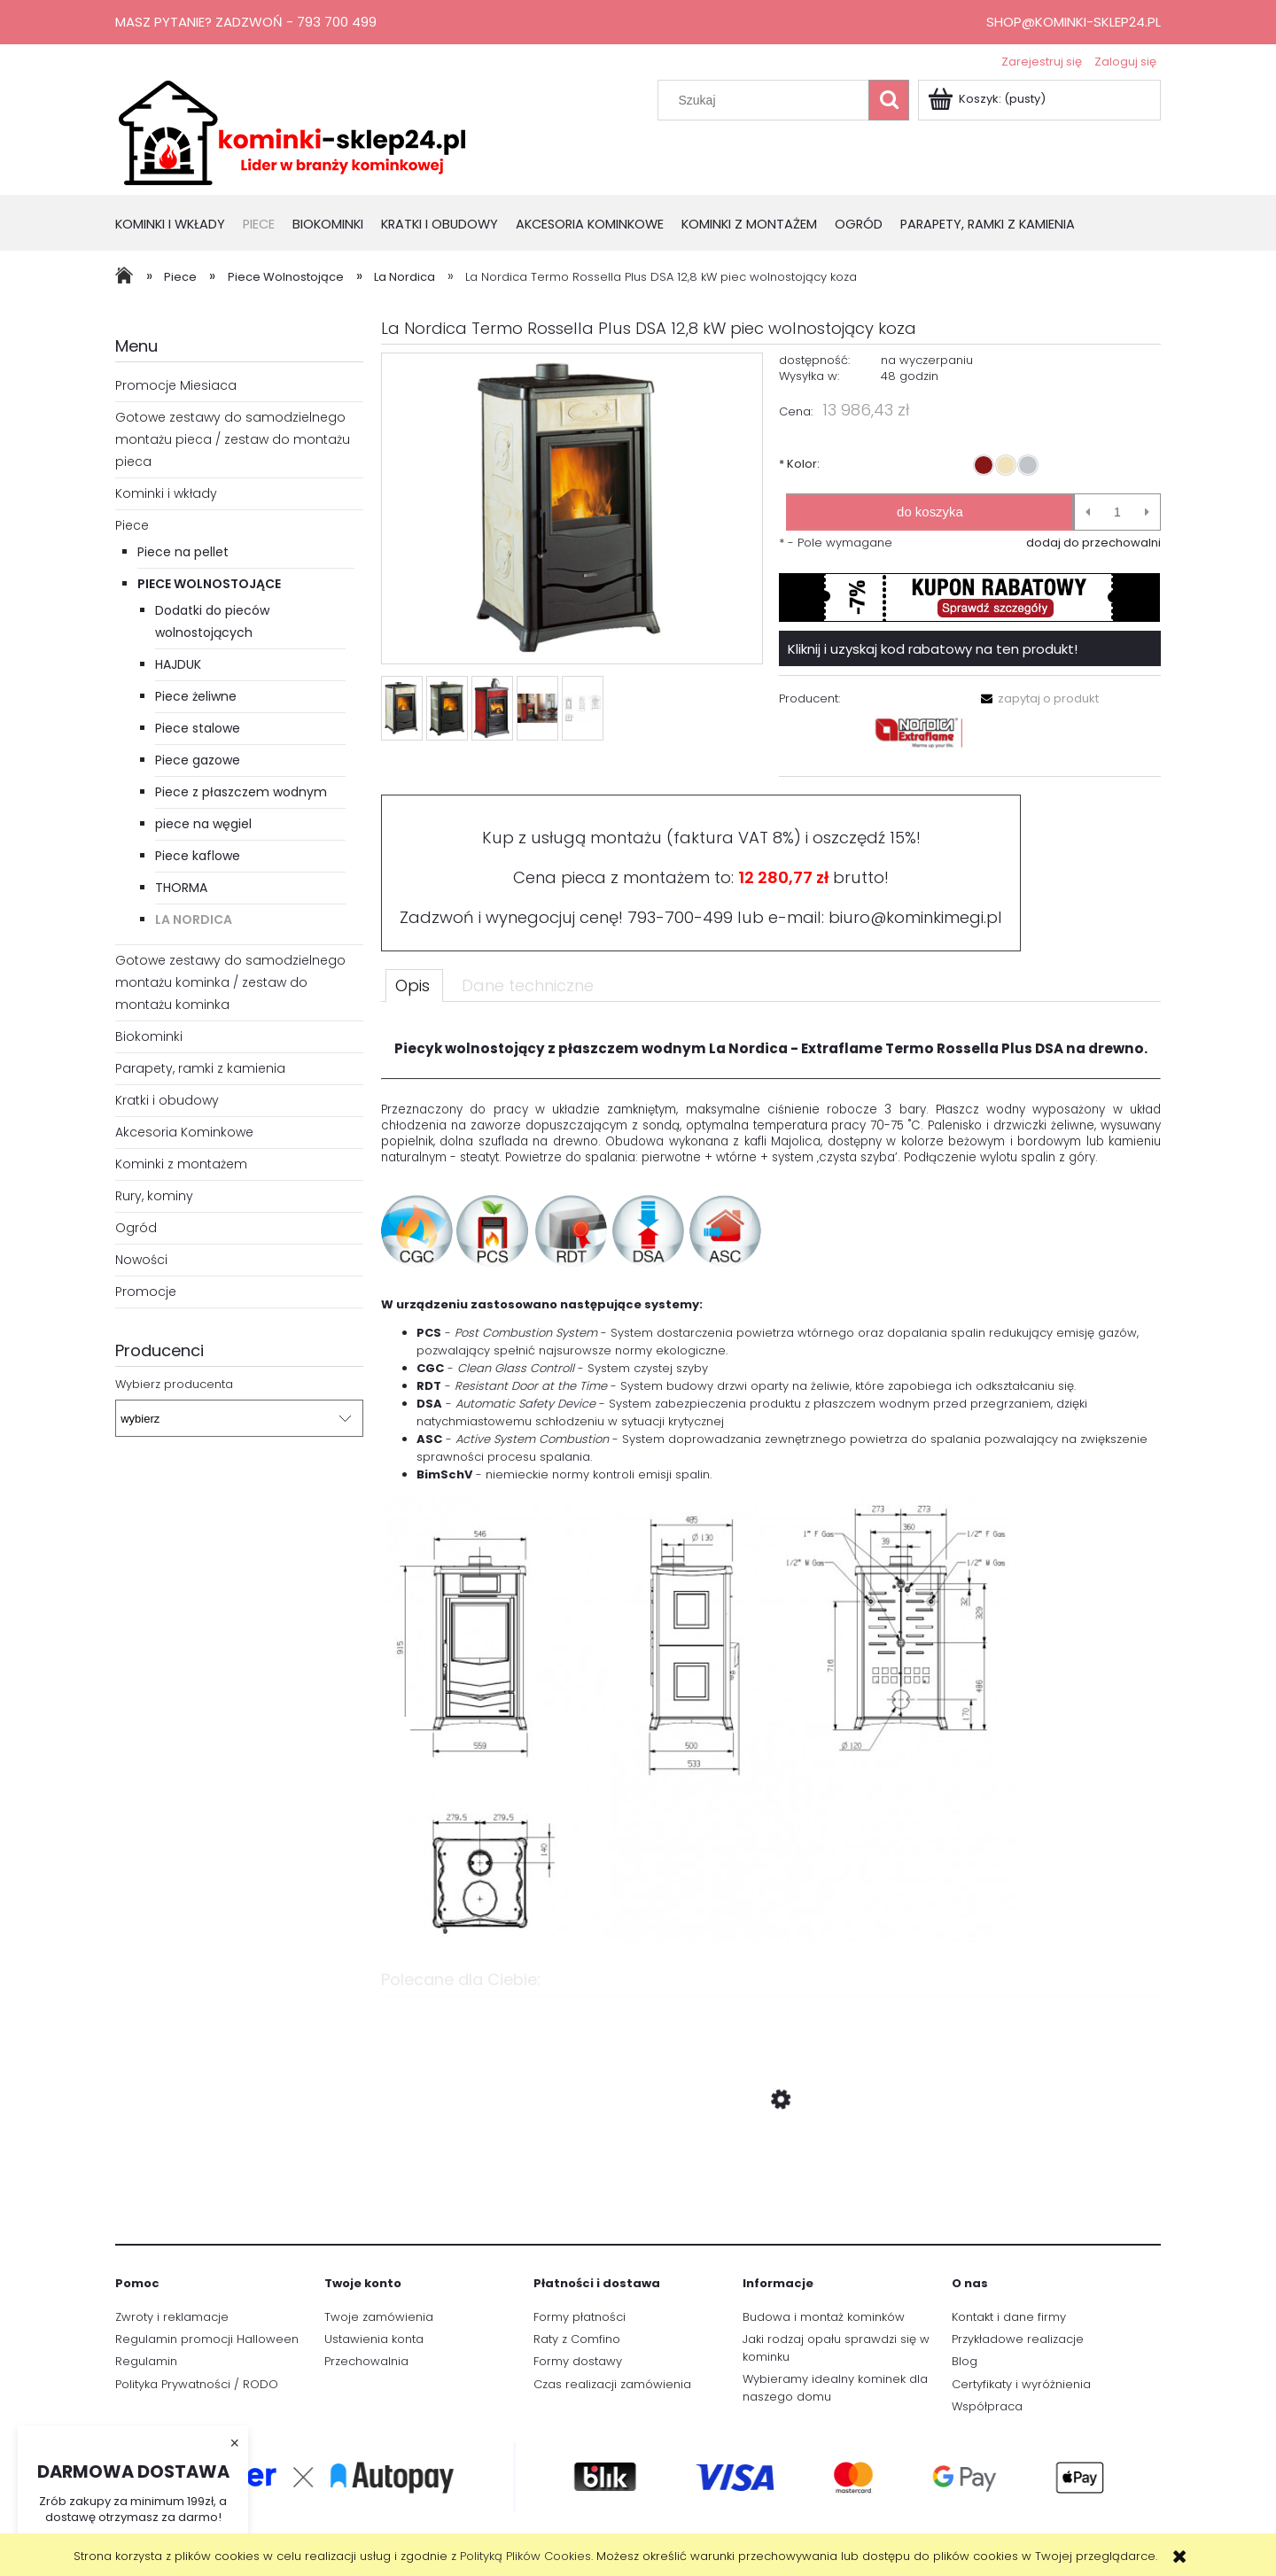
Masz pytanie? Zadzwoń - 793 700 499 (246, 21)
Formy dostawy (577, 2361)
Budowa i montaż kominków (824, 2316)
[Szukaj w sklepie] (767, 100)
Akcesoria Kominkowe (184, 1132)
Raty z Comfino (576, 2339)
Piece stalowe (197, 728)
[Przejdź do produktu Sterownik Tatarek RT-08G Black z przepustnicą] (771, 2183)
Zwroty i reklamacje (172, 2316)
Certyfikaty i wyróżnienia (1021, 2384)
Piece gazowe (197, 760)
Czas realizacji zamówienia (612, 2384)
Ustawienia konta (374, 2339)
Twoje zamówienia (378, 2316)
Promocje (145, 1291)
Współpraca (987, 2406)
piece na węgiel (203, 824)
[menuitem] (179, 225)
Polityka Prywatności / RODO (196, 2384)
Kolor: (799, 463)
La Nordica (193, 919)
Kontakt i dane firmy (1009, 2316)
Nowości (141, 1260)
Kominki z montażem (181, 1164)
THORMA (181, 887)
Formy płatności (579, 2316)
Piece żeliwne (196, 696)
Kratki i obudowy (167, 1100)
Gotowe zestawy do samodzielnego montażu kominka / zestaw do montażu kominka (230, 982)
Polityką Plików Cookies (525, 2556)
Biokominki (149, 1036)
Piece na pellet (183, 552)
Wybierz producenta (174, 1384)
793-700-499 (680, 917)
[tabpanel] (771, 1483)
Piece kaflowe (197, 856)
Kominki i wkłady (166, 493)
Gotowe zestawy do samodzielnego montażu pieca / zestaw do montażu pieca (232, 439)
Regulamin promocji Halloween (207, 2339)
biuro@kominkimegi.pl (915, 917)
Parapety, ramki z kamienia (200, 1068)
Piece (132, 525)
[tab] (414, 985)
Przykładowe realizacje (1018, 2339)
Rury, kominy (154, 1196)
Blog (964, 2361)
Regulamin (146, 2361)
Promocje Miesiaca (176, 385)
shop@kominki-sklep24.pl (1073, 21)
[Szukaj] (888, 100)
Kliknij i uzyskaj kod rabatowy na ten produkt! (933, 649)
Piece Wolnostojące (209, 584)
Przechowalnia (366, 2361)
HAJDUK (178, 664)
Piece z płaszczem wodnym (241, 792)
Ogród (136, 1228)
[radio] (983, 465)
